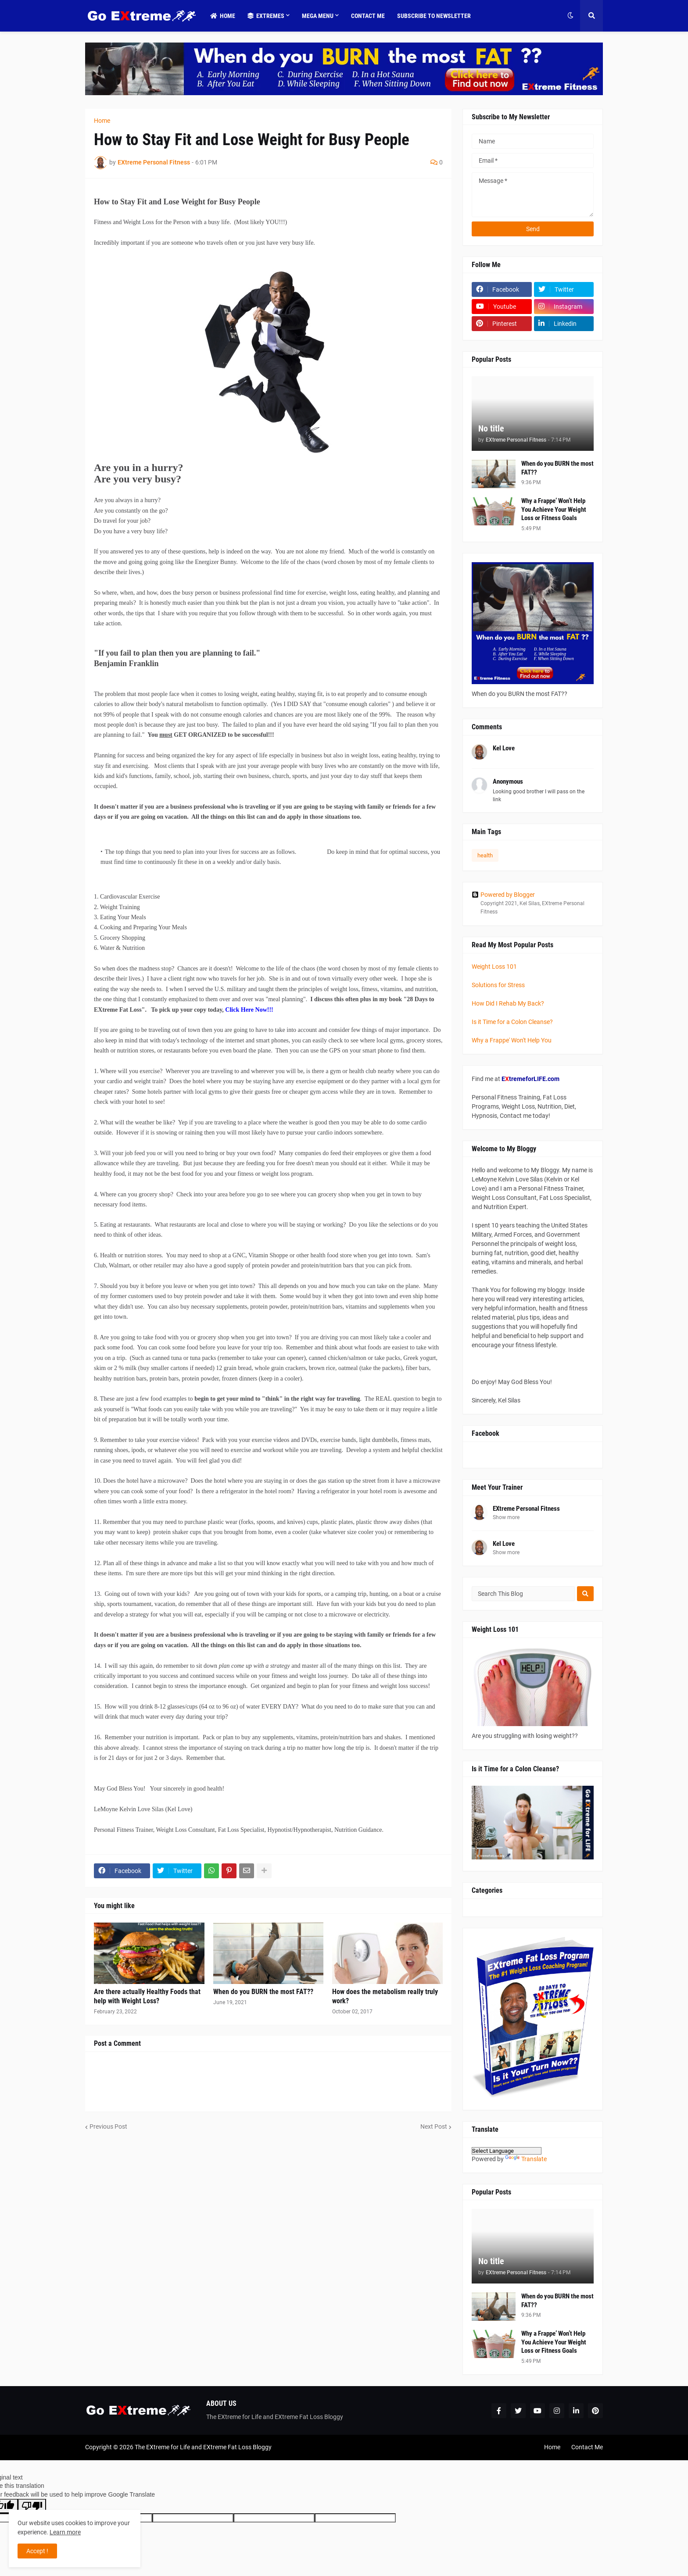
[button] (570, 16)
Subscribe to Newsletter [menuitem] (434, 15)
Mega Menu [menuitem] (317, 15)
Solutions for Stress (498, 984)
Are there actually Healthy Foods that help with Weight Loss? (147, 1996)
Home (102, 121)
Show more (506, 1517)
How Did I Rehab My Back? (508, 1003)
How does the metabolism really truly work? (385, 1996)
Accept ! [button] (37, 2551)
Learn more (65, 2532)
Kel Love (504, 1544)
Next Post (433, 2126)
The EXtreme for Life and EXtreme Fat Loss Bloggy (203, 2447)
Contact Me (587, 2447)
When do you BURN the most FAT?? (263, 1991)
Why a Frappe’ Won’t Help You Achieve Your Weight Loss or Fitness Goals (553, 509)
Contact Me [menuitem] (368, 15)
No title (491, 428)
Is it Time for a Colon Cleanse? (512, 1021)
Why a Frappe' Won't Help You (512, 1040)
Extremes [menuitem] (265, 15)
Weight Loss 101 (494, 966)
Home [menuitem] (222, 15)
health (485, 855)
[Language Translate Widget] (506, 2151)
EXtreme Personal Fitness (526, 1509)
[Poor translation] (32, 2506)
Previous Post (108, 2126)
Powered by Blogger (503, 894)
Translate (526, 2158)
